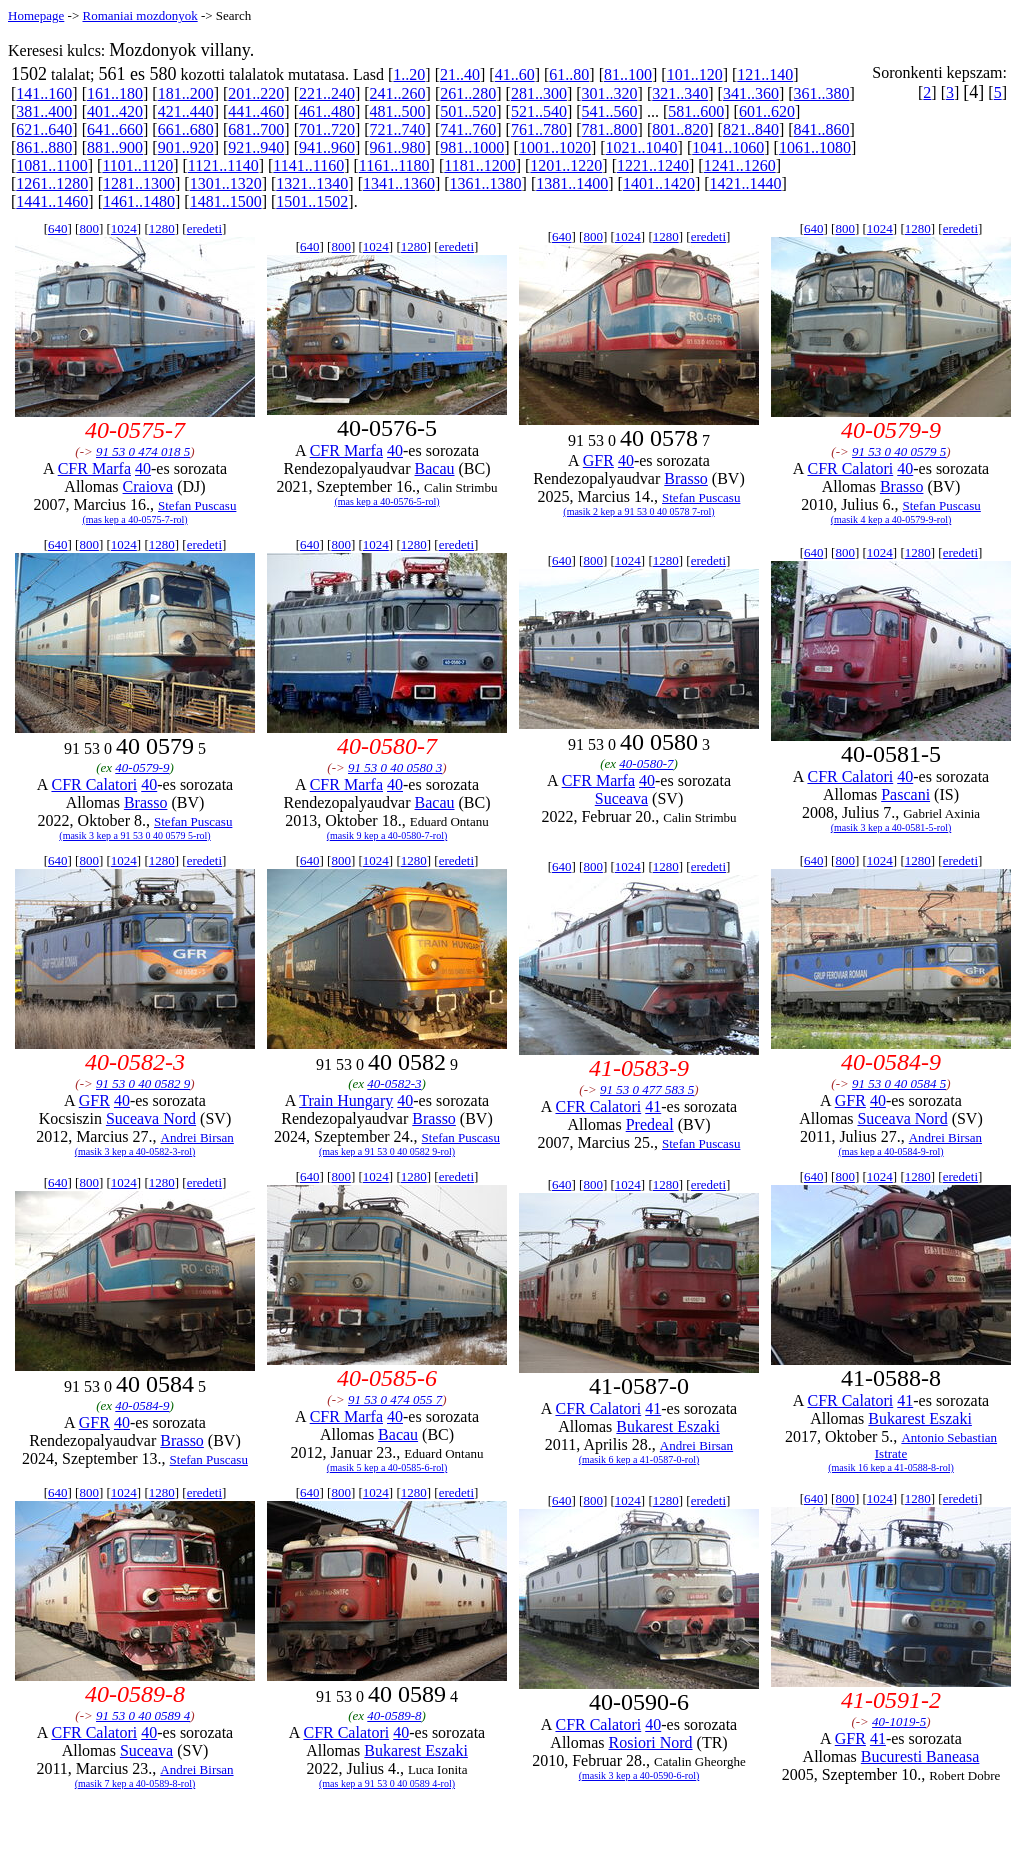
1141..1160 (308, 165)
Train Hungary (346, 1100)
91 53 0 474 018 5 (143, 451)
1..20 (409, 74)
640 (58, 228)
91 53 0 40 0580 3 (395, 767)
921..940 (256, 147)
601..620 (767, 111)
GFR (598, 460)
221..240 (327, 93)
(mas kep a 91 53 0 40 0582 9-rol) (387, 1151)
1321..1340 (312, 183)
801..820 (680, 129)
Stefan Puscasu (197, 505)
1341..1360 (399, 183)
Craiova (148, 486)
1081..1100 (51, 165)
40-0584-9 (142, 1405)
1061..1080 (815, 147)
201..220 (256, 93)
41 (653, 1106)
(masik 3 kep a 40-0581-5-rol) (891, 827)
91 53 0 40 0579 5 (899, 451)
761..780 (539, 129)
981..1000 (472, 147)
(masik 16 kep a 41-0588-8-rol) (891, 1467)
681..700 (256, 129)
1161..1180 (394, 165)
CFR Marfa (94, 468)
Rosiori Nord (651, 1742)
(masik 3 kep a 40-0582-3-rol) (135, 1151)
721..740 (398, 129)
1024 (124, 228)
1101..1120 (137, 165)
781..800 (610, 129)
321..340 (680, 93)
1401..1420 (659, 183)
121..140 (765, 74)
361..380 (822, 93)
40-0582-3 (394, 1083)
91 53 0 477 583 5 (647, 1089)
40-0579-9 (142, 767)
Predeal (650, 1124)
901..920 (186, 147)
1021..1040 (642, 147)
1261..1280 (52, 183)
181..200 (186, 93)
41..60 (515, 74)
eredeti (204, 228)
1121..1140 (223, 165)
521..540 (539, 111)
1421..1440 (746, 183)
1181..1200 (479, 165)
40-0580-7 (646, 763)
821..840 (751, 129)
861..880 (44, 147)
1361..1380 (486, 183)
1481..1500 (226, 201)
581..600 (696, 111)
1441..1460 (52, 201)
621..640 (44, 129)
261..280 (468, 93)
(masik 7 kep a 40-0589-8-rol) (135, 1783)
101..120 (695, 74)
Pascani (905, 794)
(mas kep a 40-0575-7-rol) (134, 519)
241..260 (398, 93)
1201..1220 (566, 165)
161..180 (115, 93)
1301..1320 (226, 183)
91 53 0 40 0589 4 (143, 1715)
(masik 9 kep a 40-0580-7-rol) (387, 835)
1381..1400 (572, 183)
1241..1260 (740, 165)
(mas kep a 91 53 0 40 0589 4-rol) (387, 1783)
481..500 (398, 111)
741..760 (468, 129)
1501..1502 (312, 201)
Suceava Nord (151, 1118)
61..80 (569, 74)
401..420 (115, 111)
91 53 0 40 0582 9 (143, 1083)
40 (143, 468)
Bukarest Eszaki (668, 1426)
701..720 (327, 129)
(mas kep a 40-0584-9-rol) (890, 1151)
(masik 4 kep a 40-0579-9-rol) (891, 519)
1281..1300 (139, 183)
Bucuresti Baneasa (920, 1756)
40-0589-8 (394, 1715)
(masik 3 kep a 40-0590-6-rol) (639, 1775)
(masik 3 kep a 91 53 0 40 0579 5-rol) (134, 835)
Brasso (686, 478)
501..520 (468, 111)
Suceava (621, 798)
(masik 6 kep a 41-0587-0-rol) (639, 1459)
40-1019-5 (899, 1721)
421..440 (186, 111)
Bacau (435, 468)
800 (89, 228)
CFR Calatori (850, 468)
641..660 (115, 129)
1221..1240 (653, 165)
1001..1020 (555, 147)
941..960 (327, 147)
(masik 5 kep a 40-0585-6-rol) (387, 1467)
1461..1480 (139, 201)
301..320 (610, 93)
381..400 (44, 111)
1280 (162, 228)
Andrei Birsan (197, 1137)
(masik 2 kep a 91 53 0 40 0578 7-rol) (638, 511)
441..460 (256, 111)
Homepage (36, 15)
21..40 (460, 74)
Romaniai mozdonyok (139, 15)
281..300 (539, 93)
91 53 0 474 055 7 (395, 1399)
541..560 (610, 111)
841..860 (822, 129)
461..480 (327, 111)
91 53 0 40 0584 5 (899, 1083)
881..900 (115, 147)
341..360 (751, 93)
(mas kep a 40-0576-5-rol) (386, 501)
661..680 (186, 129)
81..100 (628, 74)
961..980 (398, 147)
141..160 (44, 93)
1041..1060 (728, 147)
